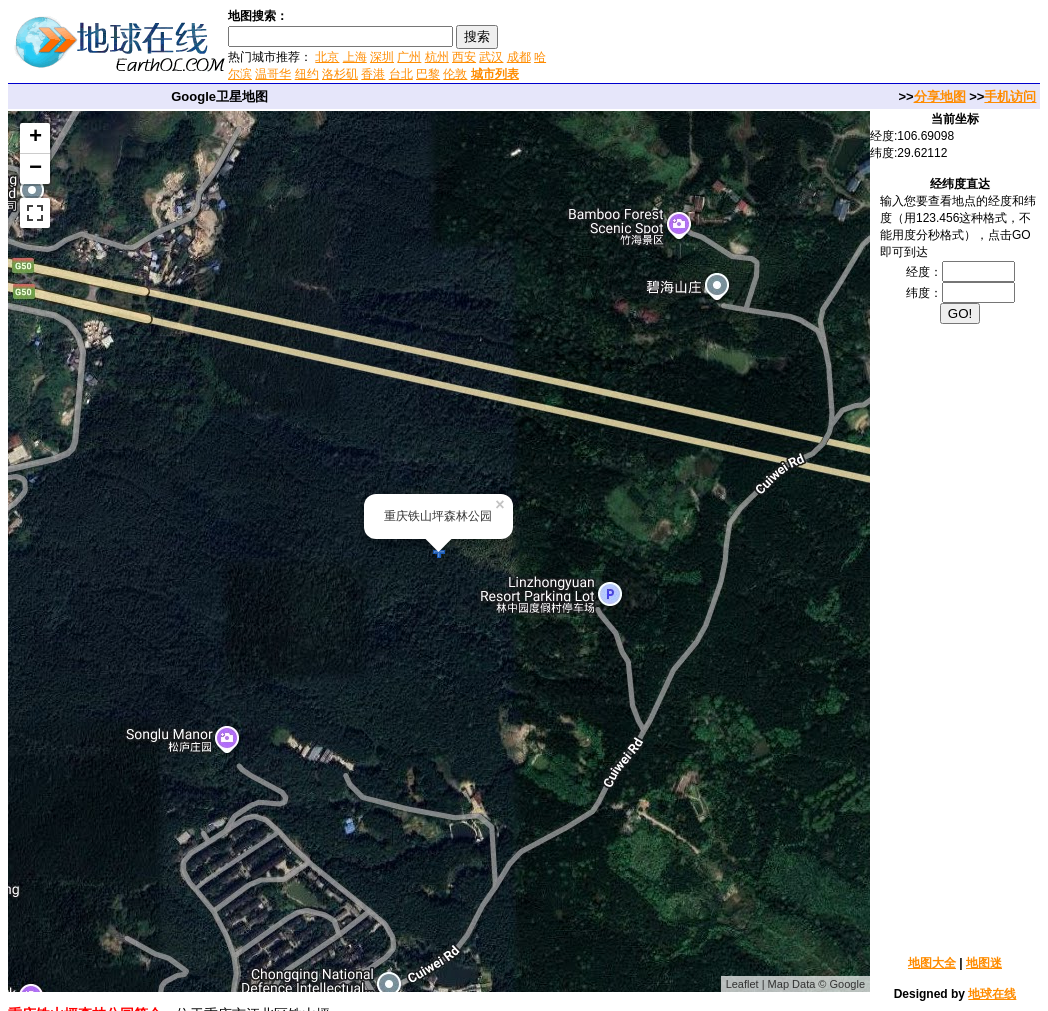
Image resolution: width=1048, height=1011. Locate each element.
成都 (519, 57)
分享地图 (940, 96)
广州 (409, 57)
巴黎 (428, 74)
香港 (373, 74)
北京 (327, 57)
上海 (355, 57)
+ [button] (35, 138)
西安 (464, 57)
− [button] (35, 169)
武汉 (491, 57)
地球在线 (992, 994)
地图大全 (932, 963)
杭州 (437, 57)
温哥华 (273, 74)
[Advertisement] (789, 44)
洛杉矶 (340, 74)
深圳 (382, 57)
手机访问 (1010, 96)
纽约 (307, 74)
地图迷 (984, 963)
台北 (401, 74)
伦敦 (455, 74)
